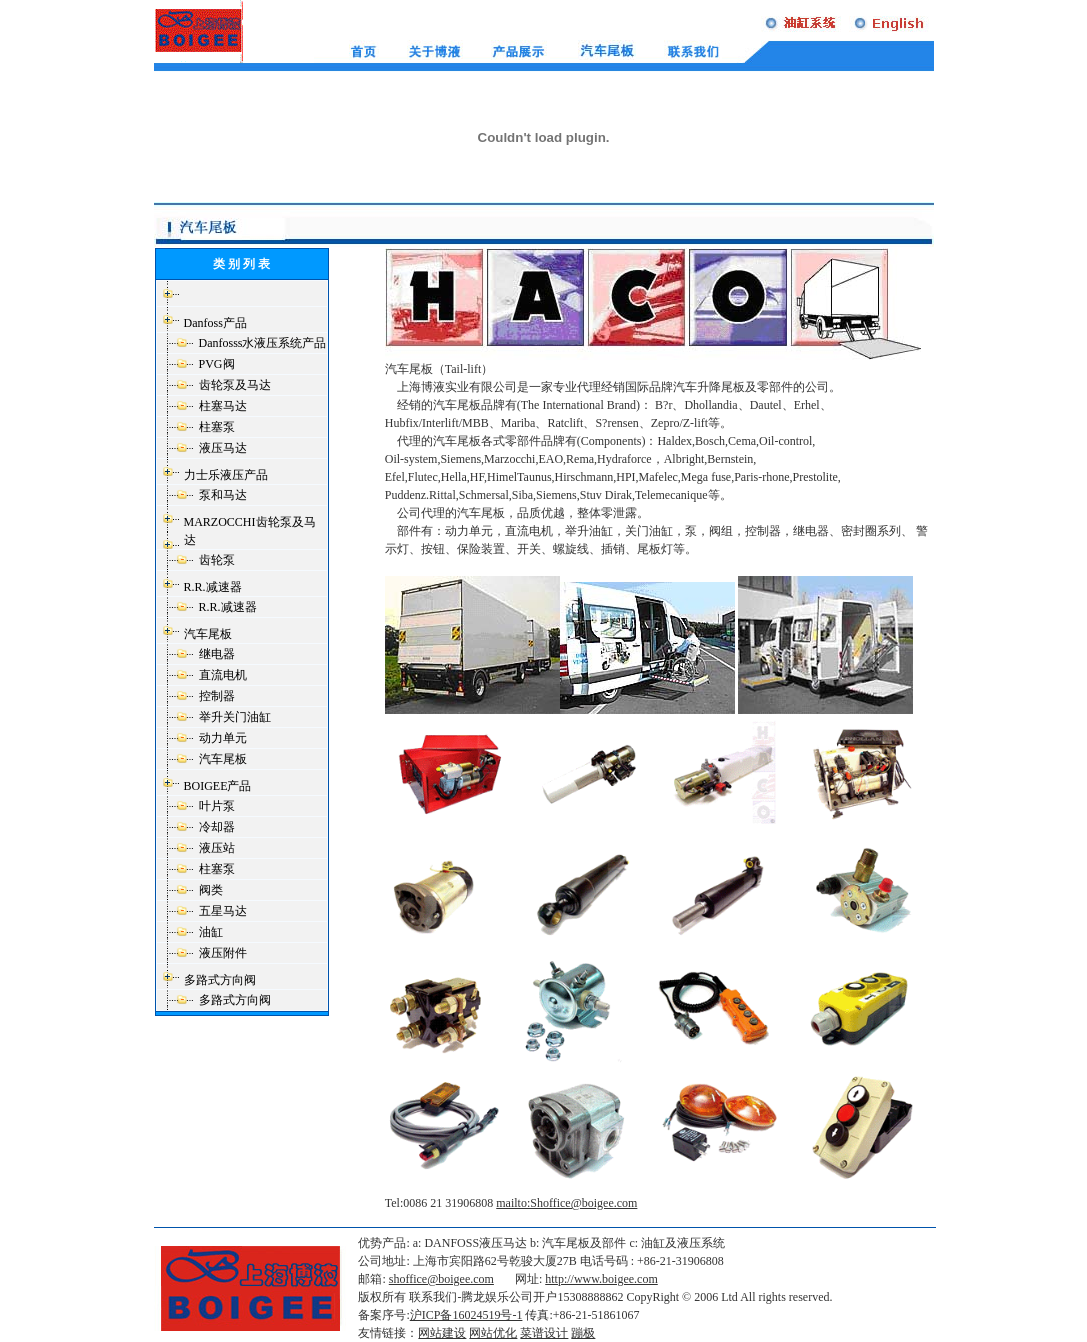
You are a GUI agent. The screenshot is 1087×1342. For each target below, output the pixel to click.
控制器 (217, 696)
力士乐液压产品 (226, 475)
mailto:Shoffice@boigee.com (566, 1203)
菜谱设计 (544, 1333)
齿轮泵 (217, 560)
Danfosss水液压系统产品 (263, 343)
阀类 (211, 890)
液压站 (217, 848)
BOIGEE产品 (218, 786)
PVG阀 (217, 364)
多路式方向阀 (220, 980)
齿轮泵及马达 (235, 385)
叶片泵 (217, 806)
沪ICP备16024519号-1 (466, 1315)
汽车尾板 (208, 634)
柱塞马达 (223, 406)
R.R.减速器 (213, 587)
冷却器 (217, 827)
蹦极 (583, 1333)
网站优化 (493, 1333)
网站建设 (442, 1333)
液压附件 (223, 953)
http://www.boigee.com (601, 1279)
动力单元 (223, 738)
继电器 (217, 654)
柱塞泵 (217, 427)
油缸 (211, 932)
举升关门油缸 (235, 717)
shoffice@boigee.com (441, 1279)
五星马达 (223, 911)
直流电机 (223, 675)
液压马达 (223, 448)
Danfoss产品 (215, 323)
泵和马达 (223, 495)
